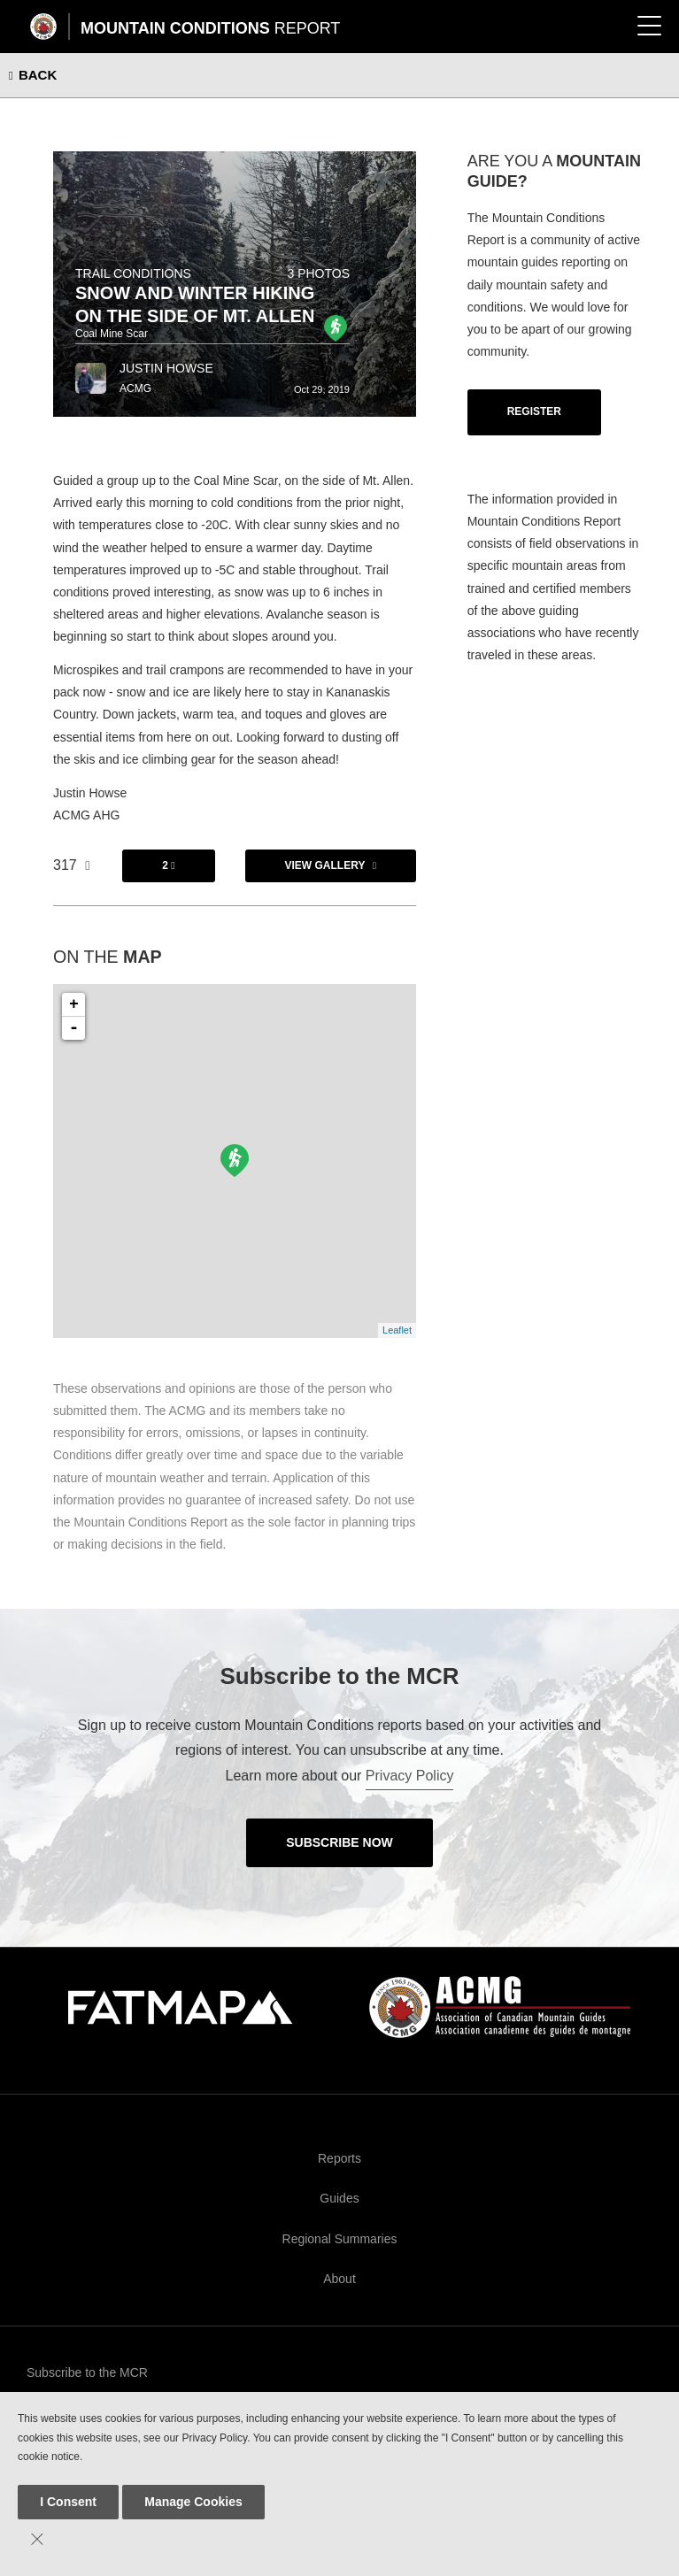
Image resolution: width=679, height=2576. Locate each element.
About (339, 2279)
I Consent (68, 2502)
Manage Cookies (193, 2502)
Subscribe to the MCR (87, 2372)
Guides (339, 2198)
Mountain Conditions (210, 28)
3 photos (318, 273)
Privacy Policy (410, 1775)
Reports (339, 2158)
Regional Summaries (339, 2239)
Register (534, 411)
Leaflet (397, 1330)
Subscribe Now (339, 1842)
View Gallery (325, 865)
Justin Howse (166, 368)
